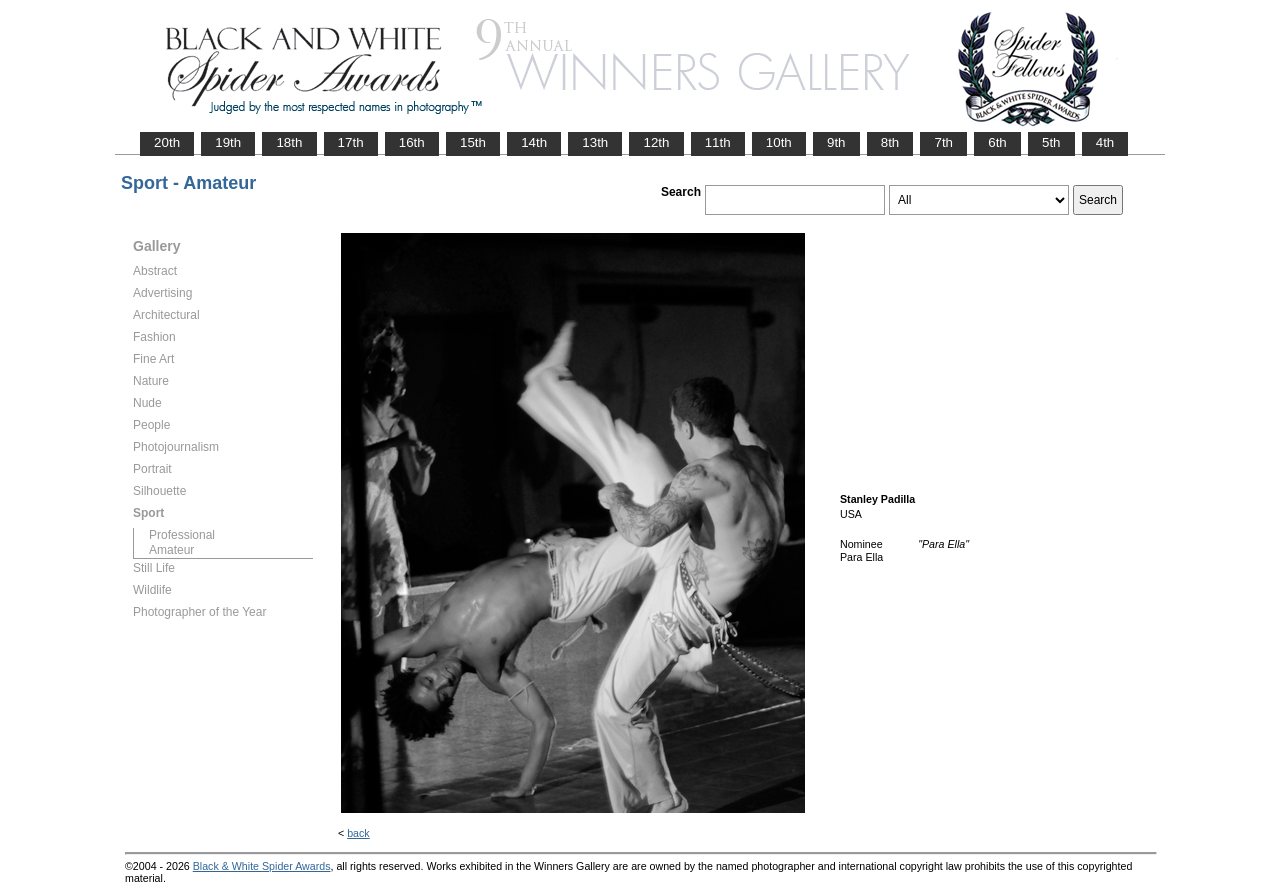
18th (289, 142)
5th (1051, 142)
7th (943, 142)
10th (779, 142)
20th (167, 142)
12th (656, 142)
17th (351, 142)
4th (1105, 142)
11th (718, 142)
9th (836, 142)
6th (997, 142)
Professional (182, 535)
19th (228, 142)
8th (890, 142)
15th (473, 142)
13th (595, 142)
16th (412, 142)
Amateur (171, 550)
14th (534, 142)
